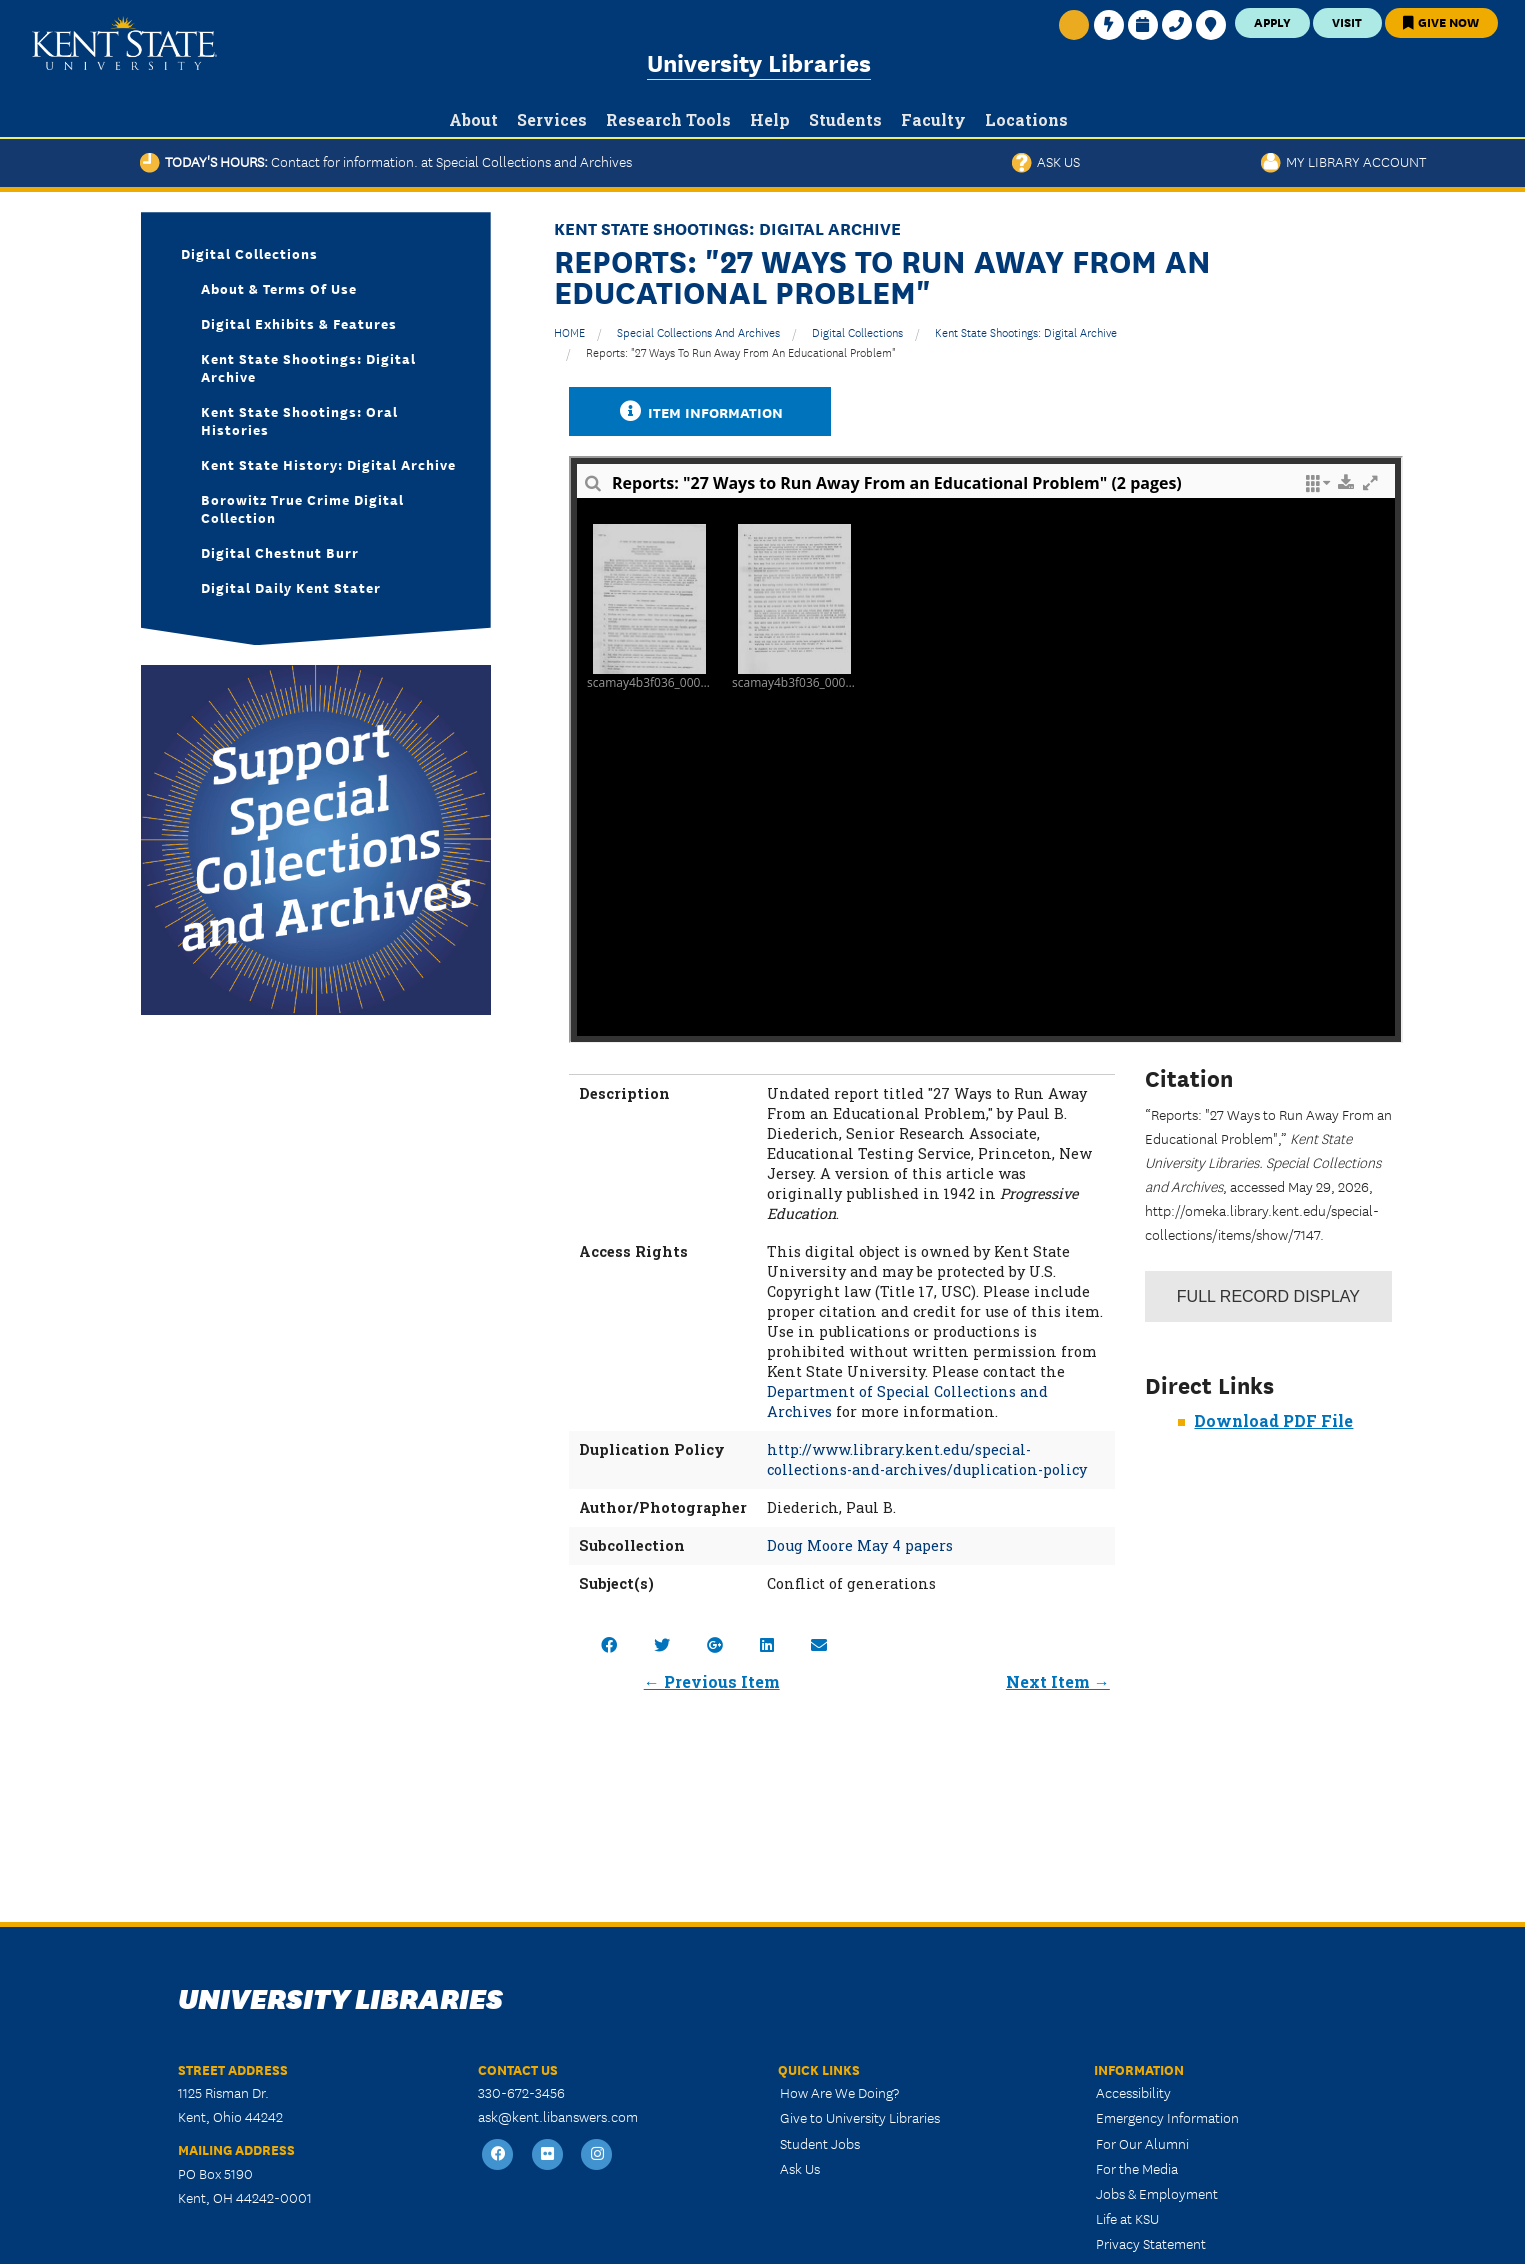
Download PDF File (1273, 1420)
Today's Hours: (386, 161)
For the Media (1137, 2168)
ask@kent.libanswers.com (558, 2116)
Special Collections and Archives (698, 331)
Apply (1272, 21)
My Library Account (1343, 161)
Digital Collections (857, 331)
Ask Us (1046, 161)
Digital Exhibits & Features (299, 323)
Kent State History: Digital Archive (328, 464)
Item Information (700, 411)
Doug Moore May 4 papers (860, 1545)
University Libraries (759, 61)
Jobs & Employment (1157, 2193)
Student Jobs (820, 2143)
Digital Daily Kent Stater (291, 587)
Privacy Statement (1151, 2243)
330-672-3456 (521, 2092)
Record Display (1268, 1296)
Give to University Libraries (860, 2117)
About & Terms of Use (279, 288)
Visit (1347, 21)
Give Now (1441, 21)
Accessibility (1133, 2092)
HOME (569, 331)
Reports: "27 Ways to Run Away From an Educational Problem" (741, 351)
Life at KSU (1127, 2218)
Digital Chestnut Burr (280, 552)
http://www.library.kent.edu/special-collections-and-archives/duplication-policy (927, 1459)
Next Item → (1058, 1681)
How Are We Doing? (839, 2092)
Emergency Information (1167, 2117)
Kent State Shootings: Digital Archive (1026, 331)
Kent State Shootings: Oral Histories (299, 420)
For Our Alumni (1142, 2143)
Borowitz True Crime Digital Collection (302, 508)
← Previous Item (712, 1681)
